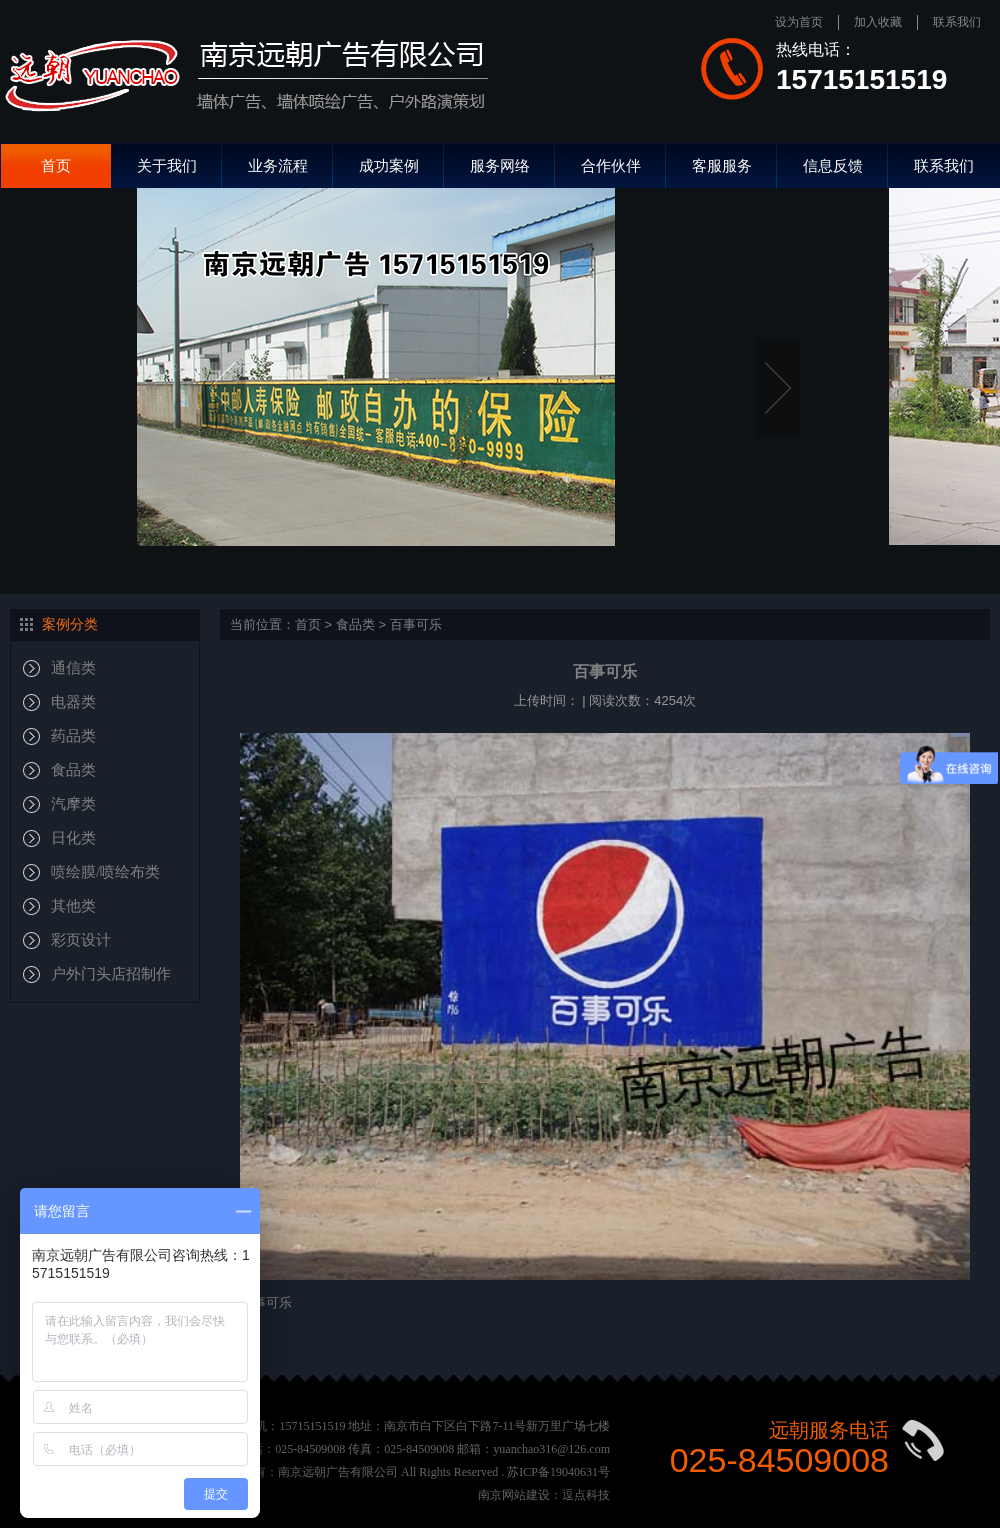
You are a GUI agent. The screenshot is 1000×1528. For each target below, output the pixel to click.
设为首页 (799, 22)
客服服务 (722, 165)
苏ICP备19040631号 (558, 1472)
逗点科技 (586, 1495)
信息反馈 (833, 165)
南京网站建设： (520, 1495)
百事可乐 (416, 624)
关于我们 (167, 165)
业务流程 (278, 165)
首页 (56, 165)
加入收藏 (878, 22)
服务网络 (500, 165)
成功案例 (389, 165)
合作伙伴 (611, 165)
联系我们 (957, 22)
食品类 (355, 624)
